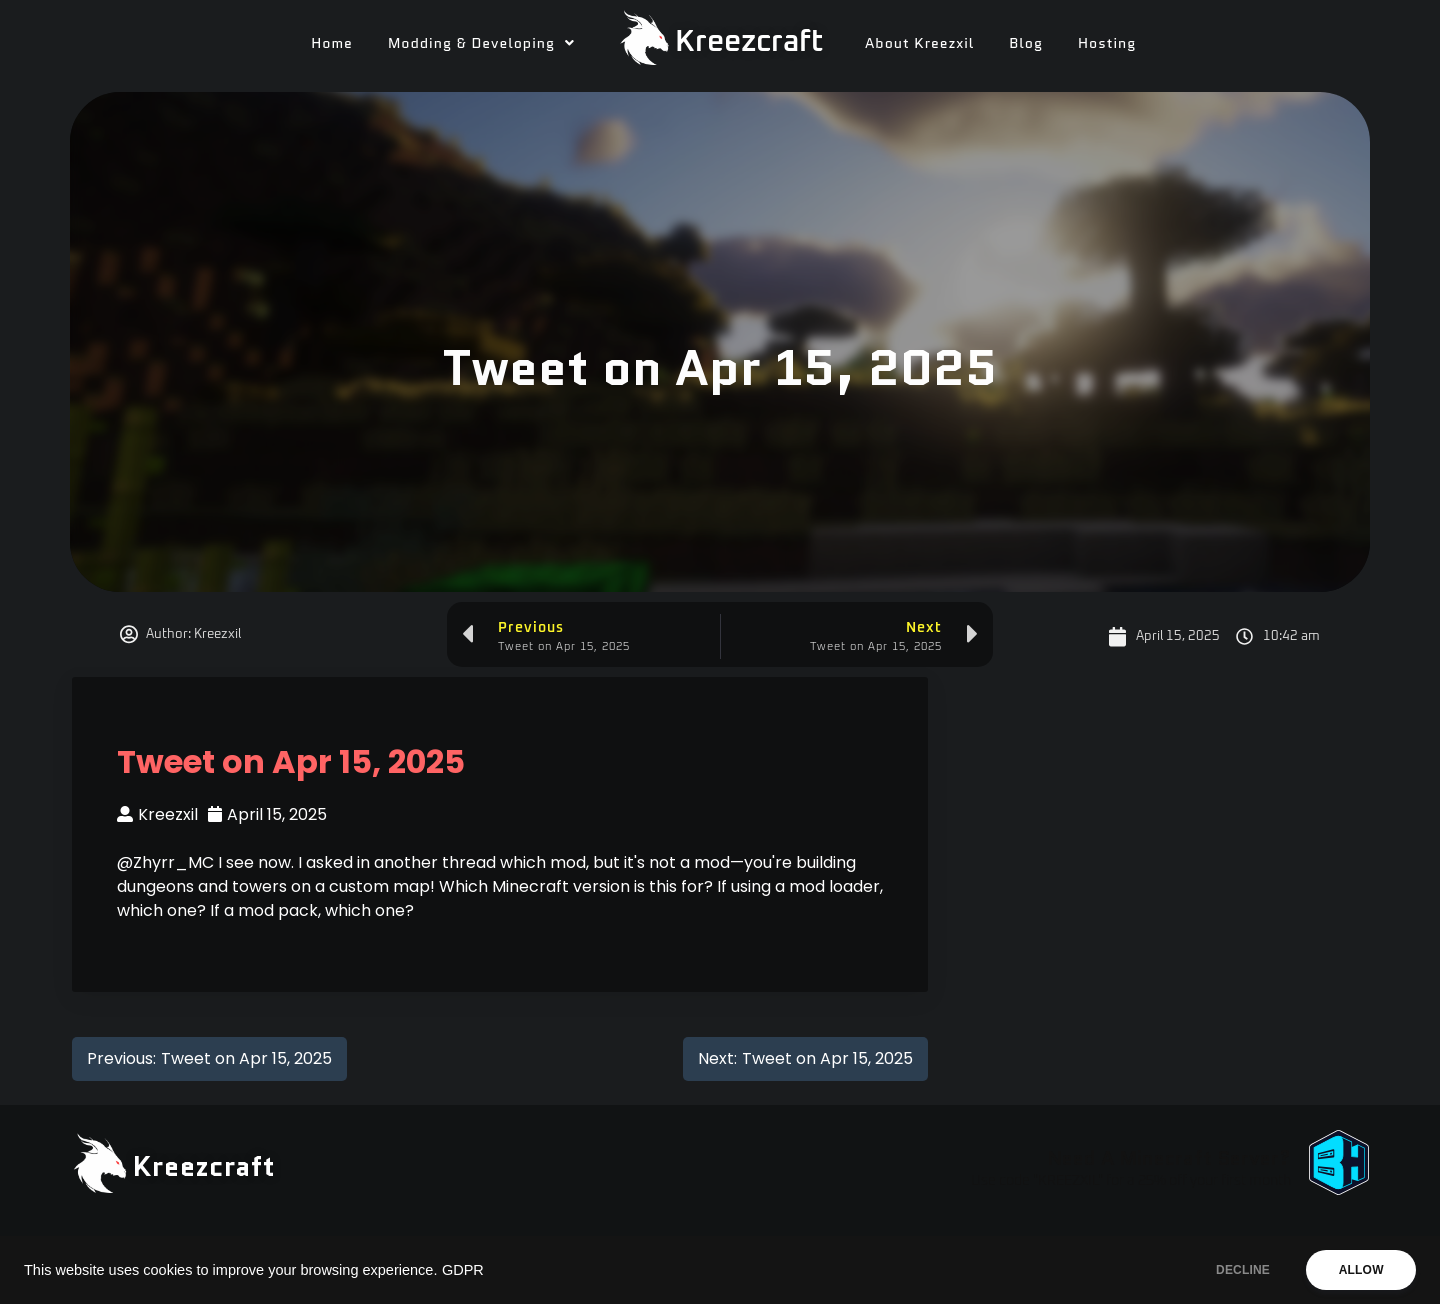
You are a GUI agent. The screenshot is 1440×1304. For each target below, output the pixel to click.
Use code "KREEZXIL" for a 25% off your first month (1131, 1181)
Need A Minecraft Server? (1169, 1158)
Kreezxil (157, 814)
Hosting (1107, 43)
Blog (1026, 43)
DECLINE (1235, 1270)
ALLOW (1358, 1270)
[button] (481, 43)
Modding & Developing (481, 43)
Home (332, 43)
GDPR (463, 1270)
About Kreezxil (919, 43)
